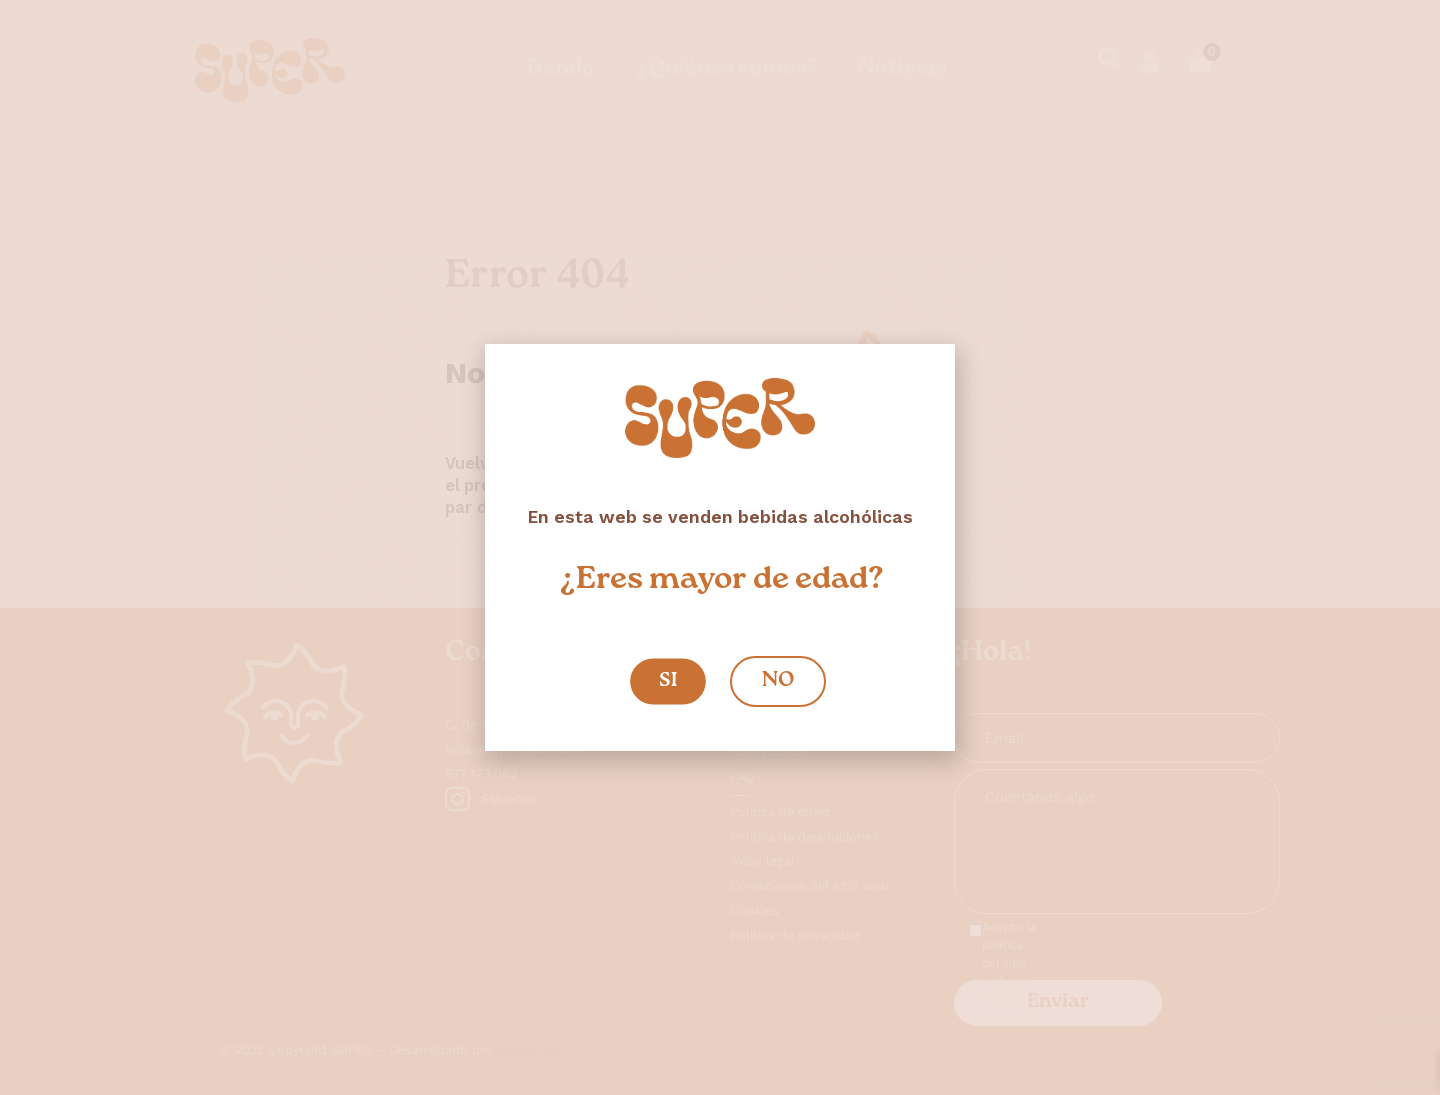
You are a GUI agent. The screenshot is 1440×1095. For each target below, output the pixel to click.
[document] (720, 547)
